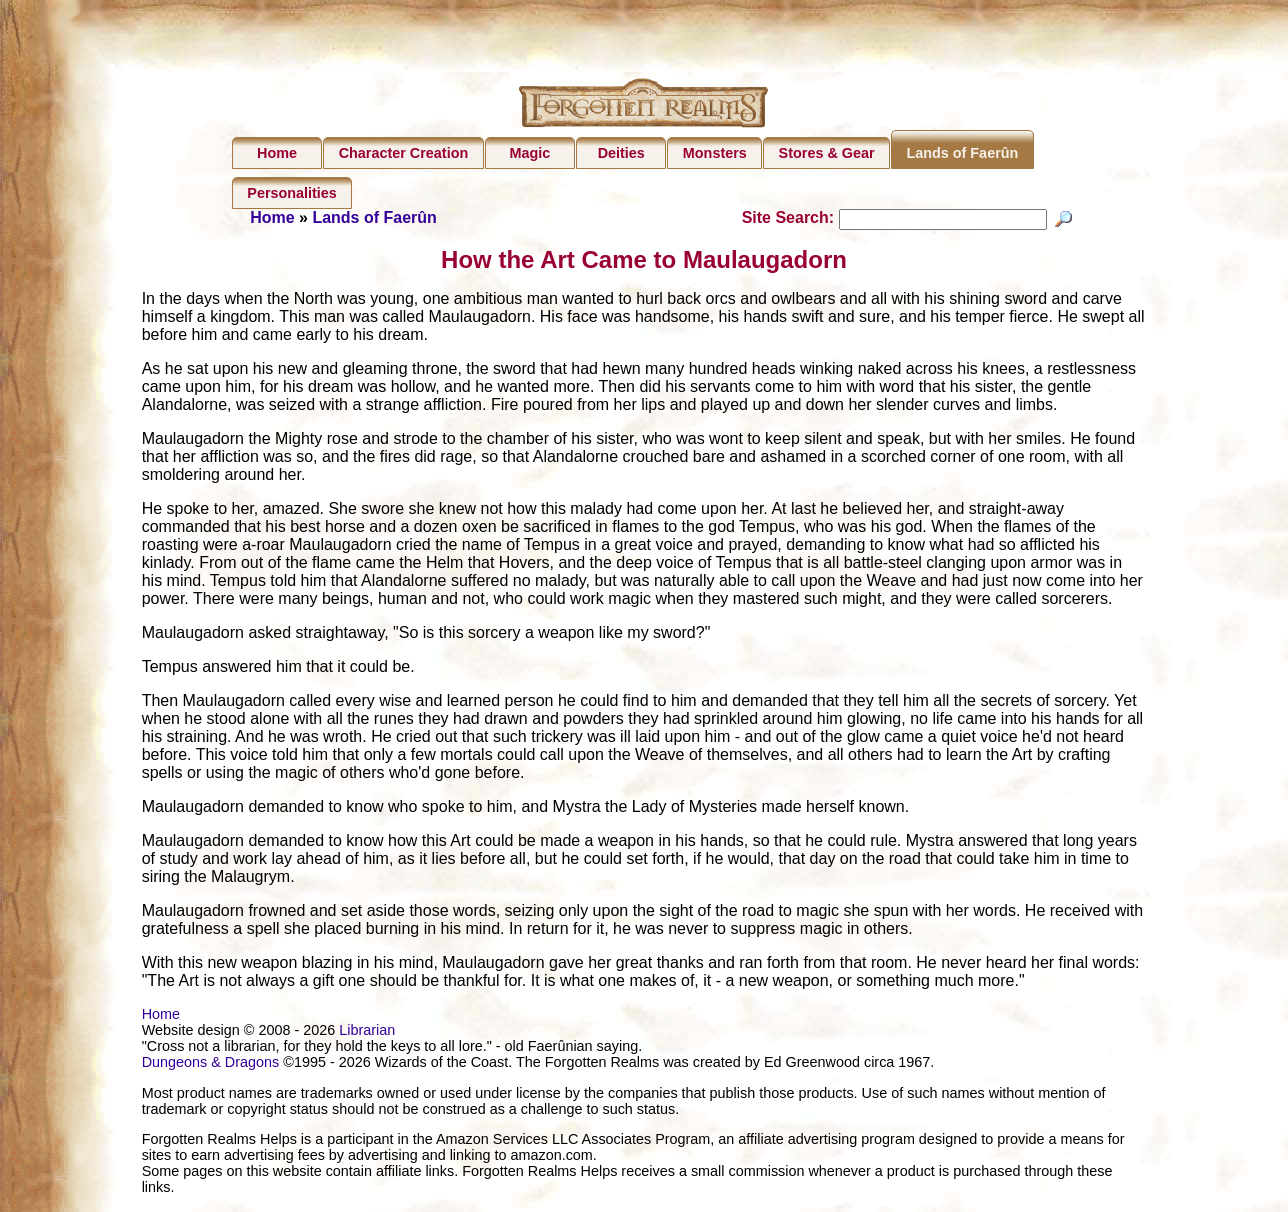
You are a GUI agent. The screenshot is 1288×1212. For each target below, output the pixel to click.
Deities (621, 153)
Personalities (292, 193)
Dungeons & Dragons (211, 1065)
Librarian (367, 1033)
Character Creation (404, 153)
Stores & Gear (827, 153)
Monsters (715, 153)
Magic (529, 153)
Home (277, 153)
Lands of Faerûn (962, 153)
